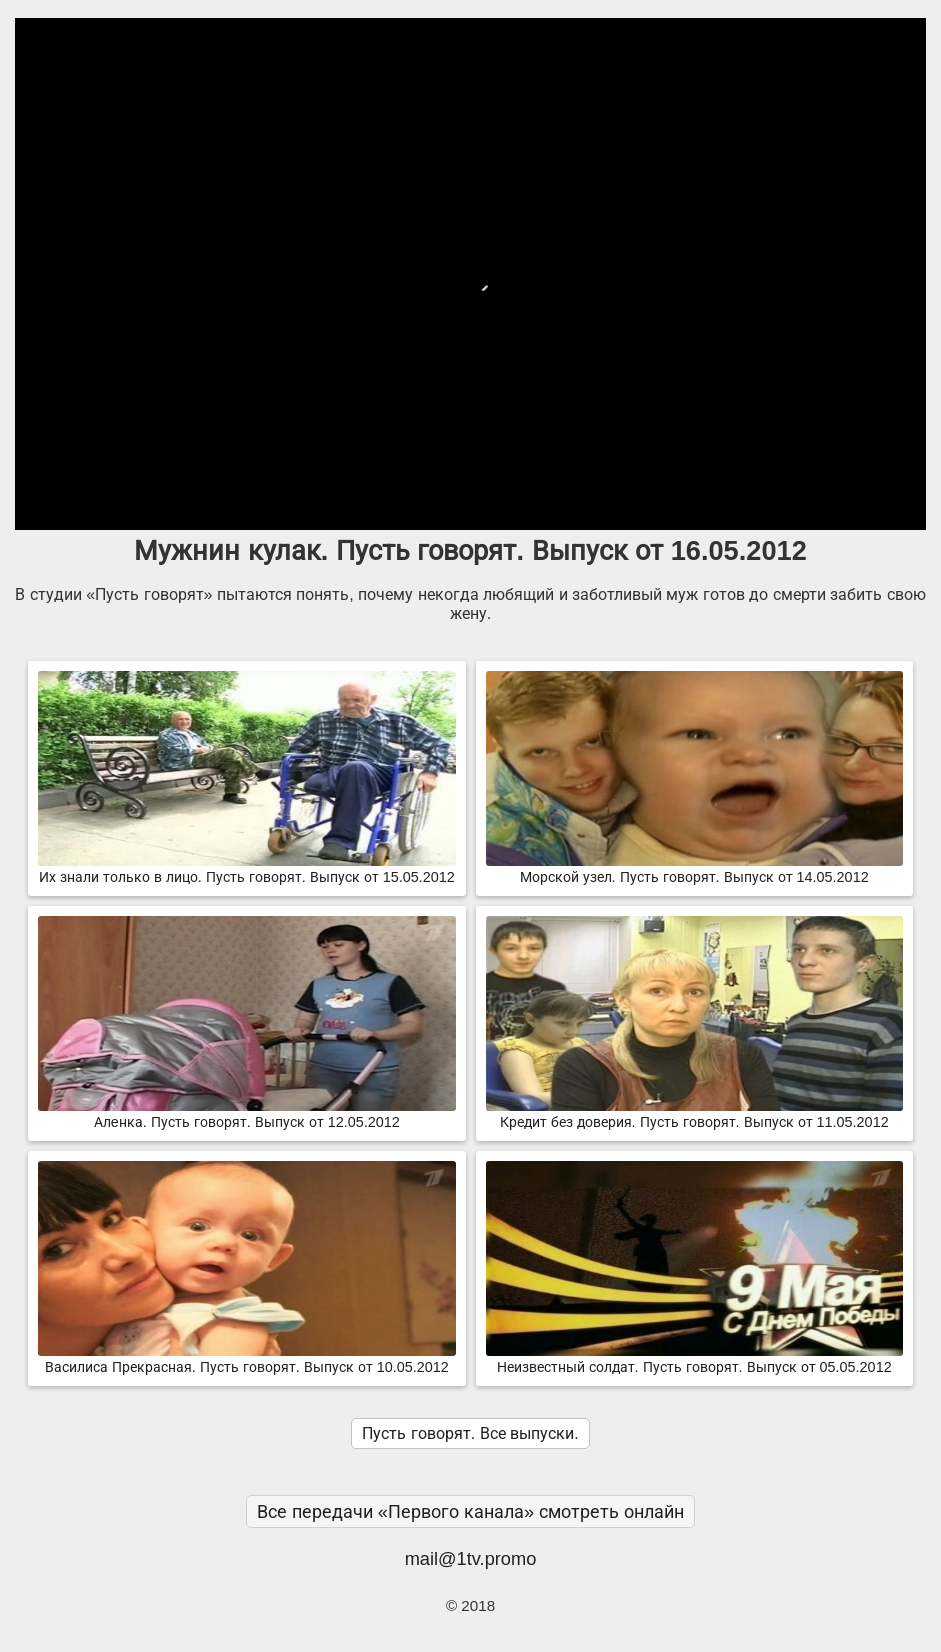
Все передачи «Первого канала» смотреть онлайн (471, 1511)
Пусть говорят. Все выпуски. (470, 1433)
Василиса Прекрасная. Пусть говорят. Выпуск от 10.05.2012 (246, 1359)
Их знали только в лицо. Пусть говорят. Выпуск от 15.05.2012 (246, 869)
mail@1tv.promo (471, 1558)
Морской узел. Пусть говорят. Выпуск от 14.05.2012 (694, 869)
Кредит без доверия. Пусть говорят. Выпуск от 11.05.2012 (694, 1114)
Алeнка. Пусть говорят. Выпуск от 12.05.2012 (246, 1114)
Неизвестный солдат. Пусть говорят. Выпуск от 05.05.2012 (694, 1359)
